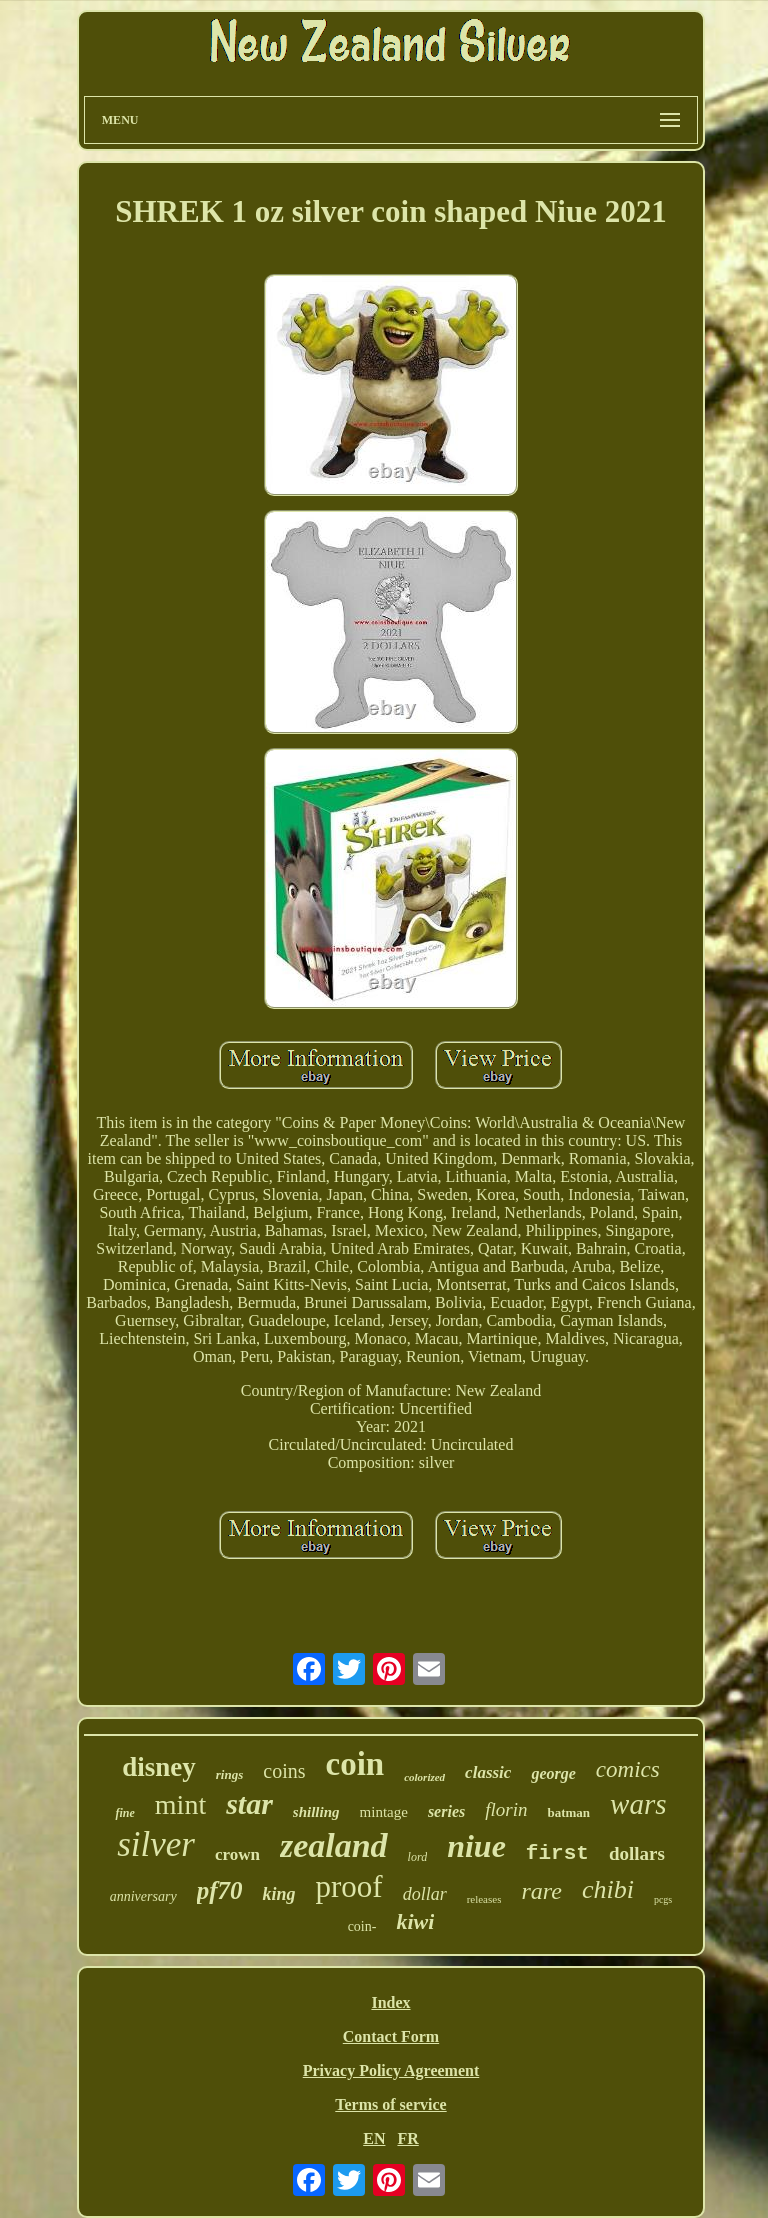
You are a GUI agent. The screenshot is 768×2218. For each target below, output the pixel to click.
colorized (424, 1777)
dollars (637, 1853)
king (278, 1894)
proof (348, 1886)
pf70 (220, 1890)
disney (159, 1767)
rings (229, 1774)
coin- (362, 1926)
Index (390, 2002)
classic (488, 1772)
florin (506, 1809)
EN (374, 2138)
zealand (334, 1845)
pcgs (663, 1899)
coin (354, 1764)
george (553, 1773)
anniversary (143, 1896)
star (249, 1803)
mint (180, 1804)
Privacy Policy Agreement (391, 2070)
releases (484, 1899)
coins (284, 1771)
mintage (384, 1812)
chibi (608, 1889)
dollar (425, 1894)
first (557, 1853)
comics (628, 1769)
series (446, 1811)
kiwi (415, 1921)
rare (541, 1891)
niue (476, 1846)
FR (407, 2138)
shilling (316, 1812)
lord (418, 1857)
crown (237, 1854)
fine (124, 1813)
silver (156, 1844)
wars (638, 1804)
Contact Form (391, 2036)
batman (568, 1812)
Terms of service (390, 2104)
